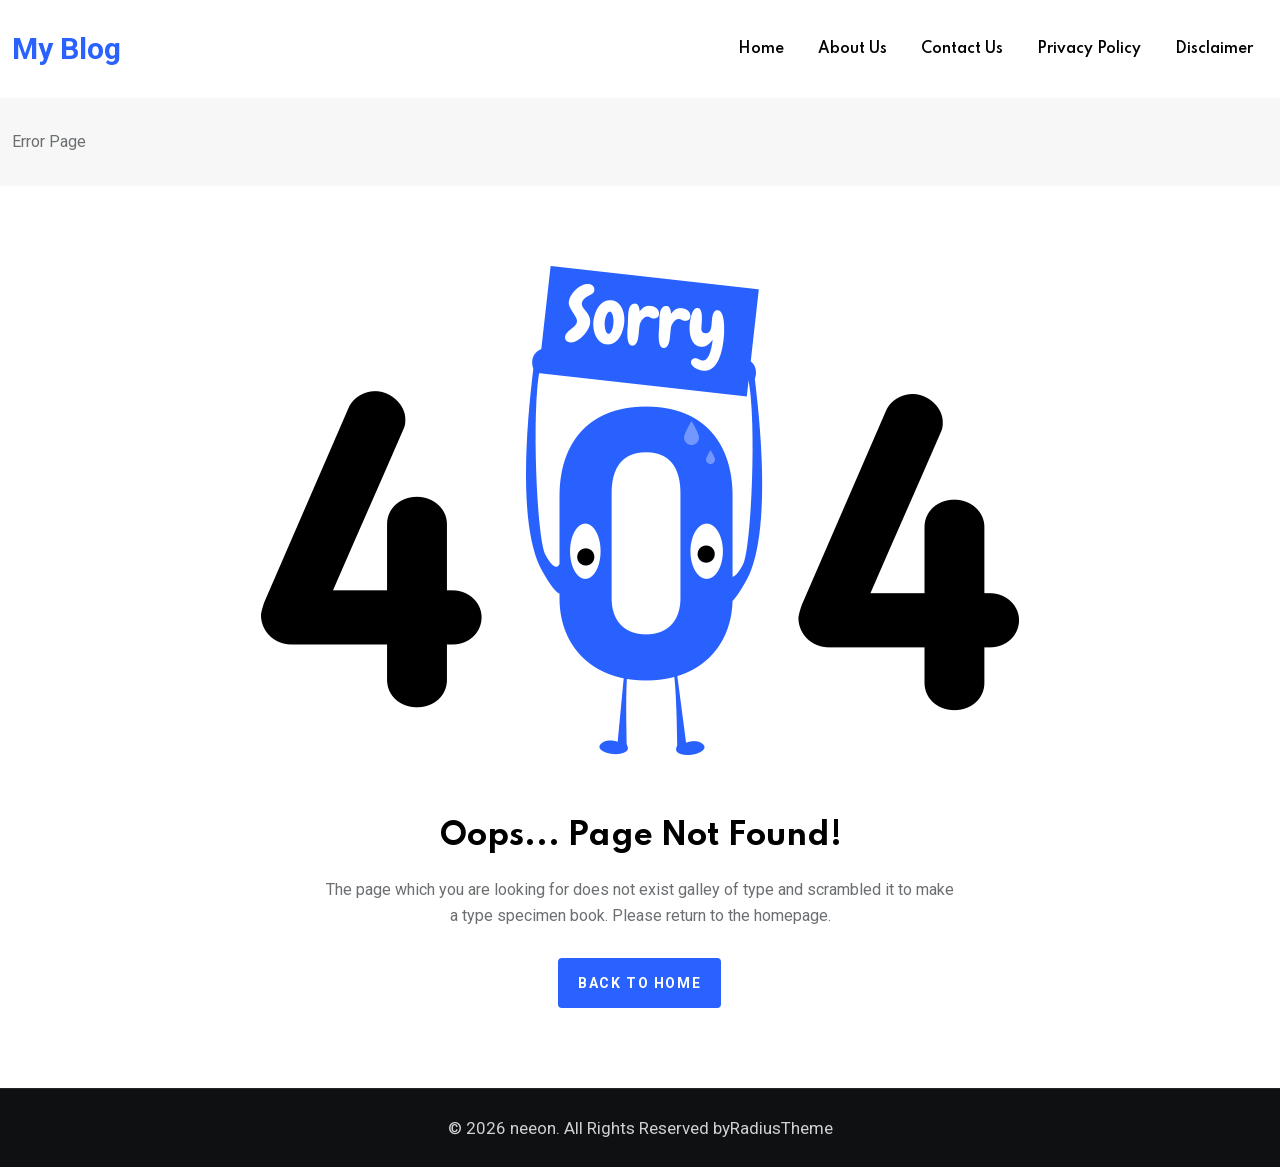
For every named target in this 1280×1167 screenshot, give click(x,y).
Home (761, 49)
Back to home (639, 983)
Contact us (962, 49)
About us (852, 49)
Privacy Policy (1089, 49)
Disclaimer (1214, 49)
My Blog (66, 49)
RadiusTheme (781, 1128)
